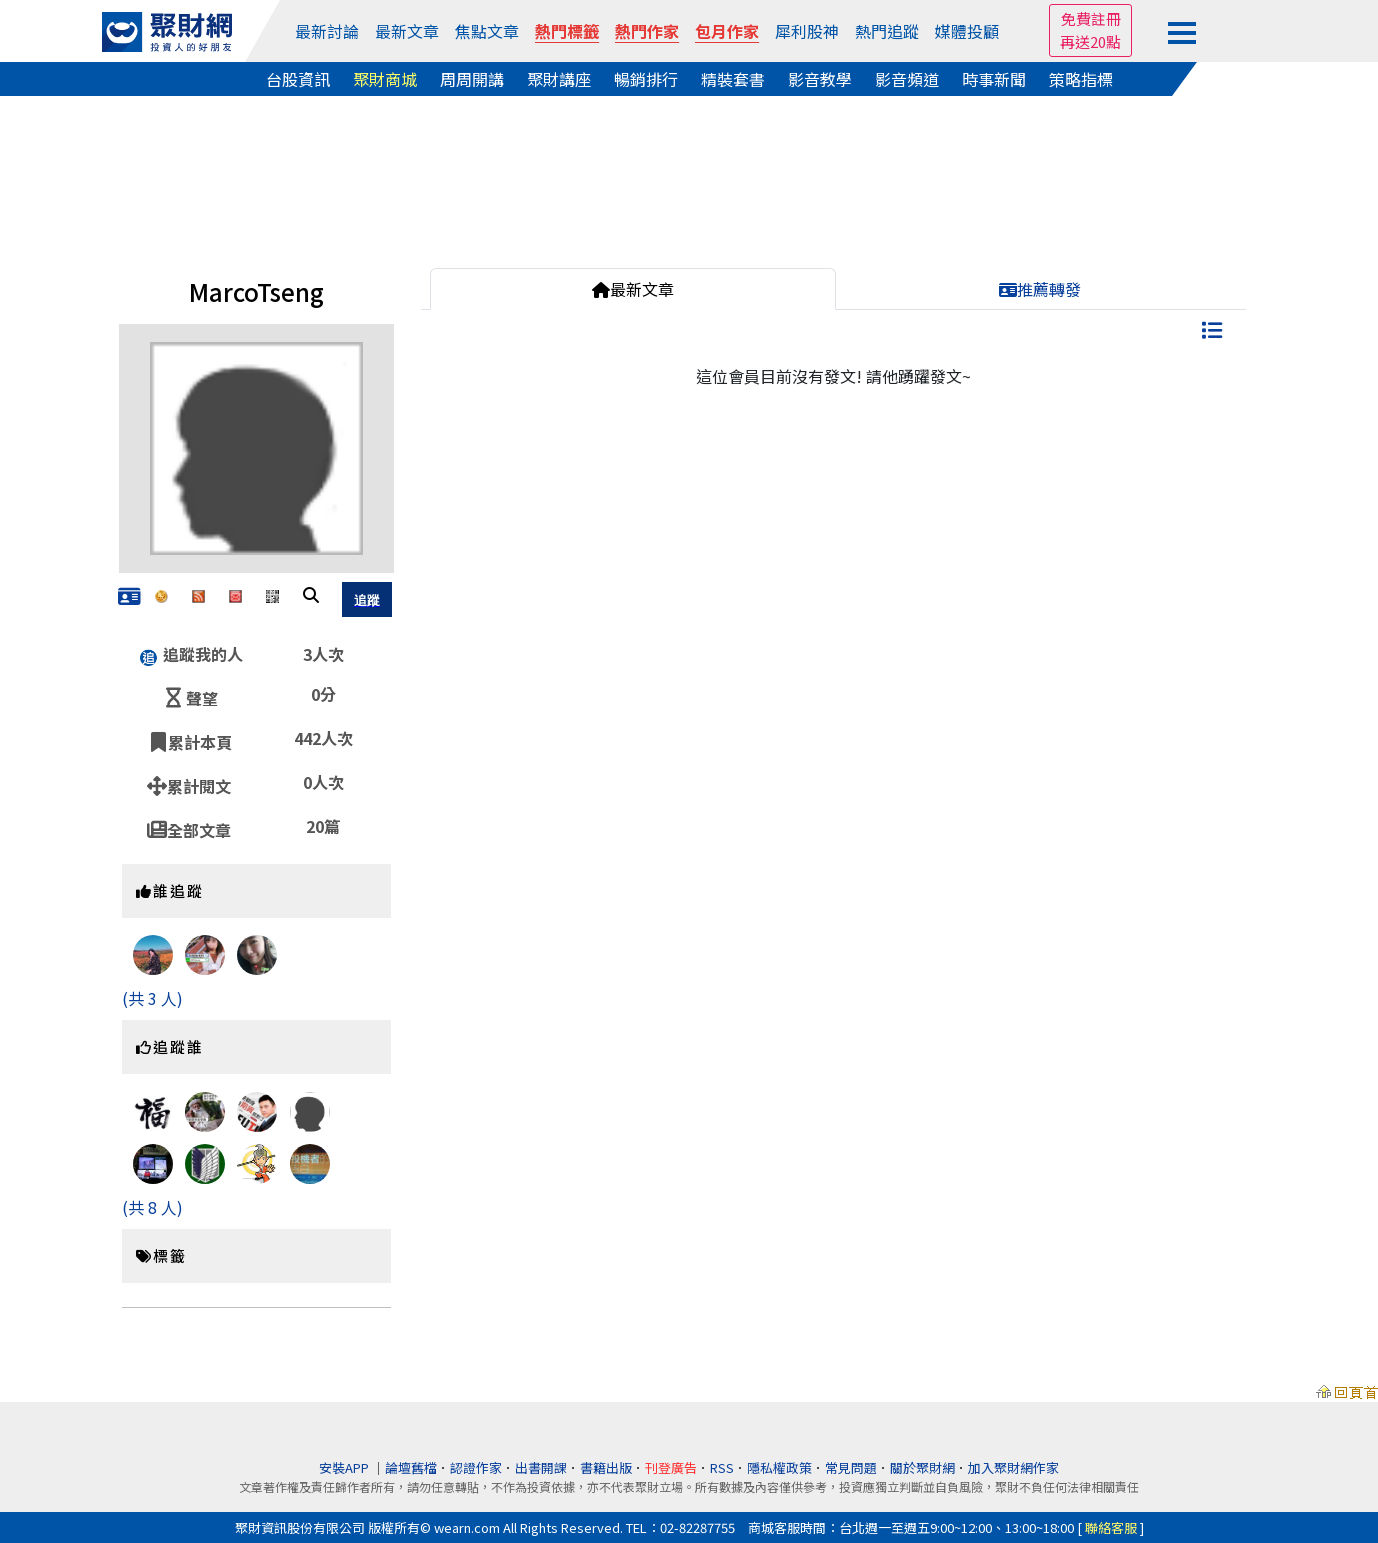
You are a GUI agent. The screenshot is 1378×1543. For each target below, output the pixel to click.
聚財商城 (385, 79)
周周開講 (472, 79)
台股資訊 (298, 79)
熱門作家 (647, 31)
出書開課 (541, 1467)
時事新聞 (994, 79)
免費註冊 (1091, 18)
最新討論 (327, 31)
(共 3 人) (152, 998)
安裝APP (345, 1467)
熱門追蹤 (887, 31)
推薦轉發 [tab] (1040, 289)
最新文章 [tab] (633, 289)
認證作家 (476, 1467)
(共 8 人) (152, 1207)
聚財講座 (559, 79)
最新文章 (407, 31)
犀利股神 (807, 31)
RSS (722, 1467)
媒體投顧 (967, 31)
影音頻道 (907, 79)
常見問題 (851, 1467)
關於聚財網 (922, 1467)
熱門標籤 (567, 31)
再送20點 (1090, 41)
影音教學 (820, 79)
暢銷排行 (646, 79)
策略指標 (1081, 79)
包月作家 (727, 31)
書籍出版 (606, 1467)
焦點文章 (487, 31)
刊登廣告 (671, 1467)
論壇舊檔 (411, 1467)
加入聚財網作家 (1013, 1467)
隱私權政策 (779, 1467)
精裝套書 (733, 79)
